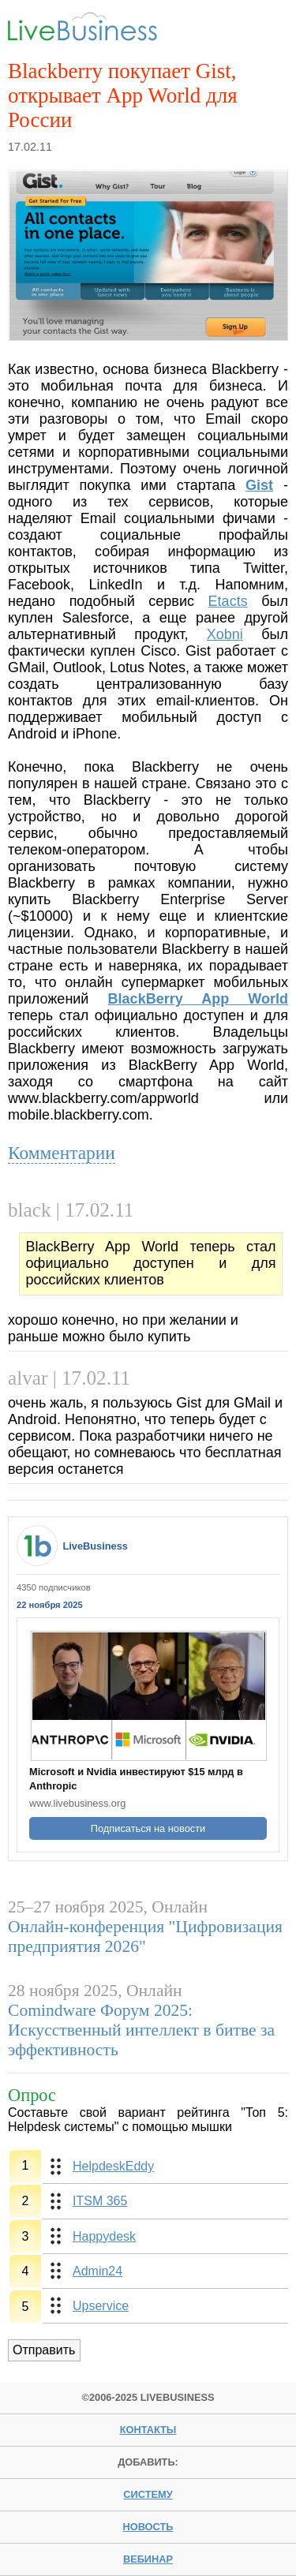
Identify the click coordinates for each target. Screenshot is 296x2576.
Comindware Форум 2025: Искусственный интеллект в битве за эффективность (141, 2030)
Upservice (101, 2305)
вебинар (148, 2559)
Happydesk (104, 2236)
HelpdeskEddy (113, 2166)
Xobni (225, 634)
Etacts (228, 601)
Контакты (148, 2430)
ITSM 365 (100, 2201)
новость (147, 2527)
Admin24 (97, 2271)
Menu (262, 29)
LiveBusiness (95, 1546)
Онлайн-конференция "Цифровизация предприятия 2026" (145, 1936)
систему (147, 2494)
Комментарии (61, 1152)
